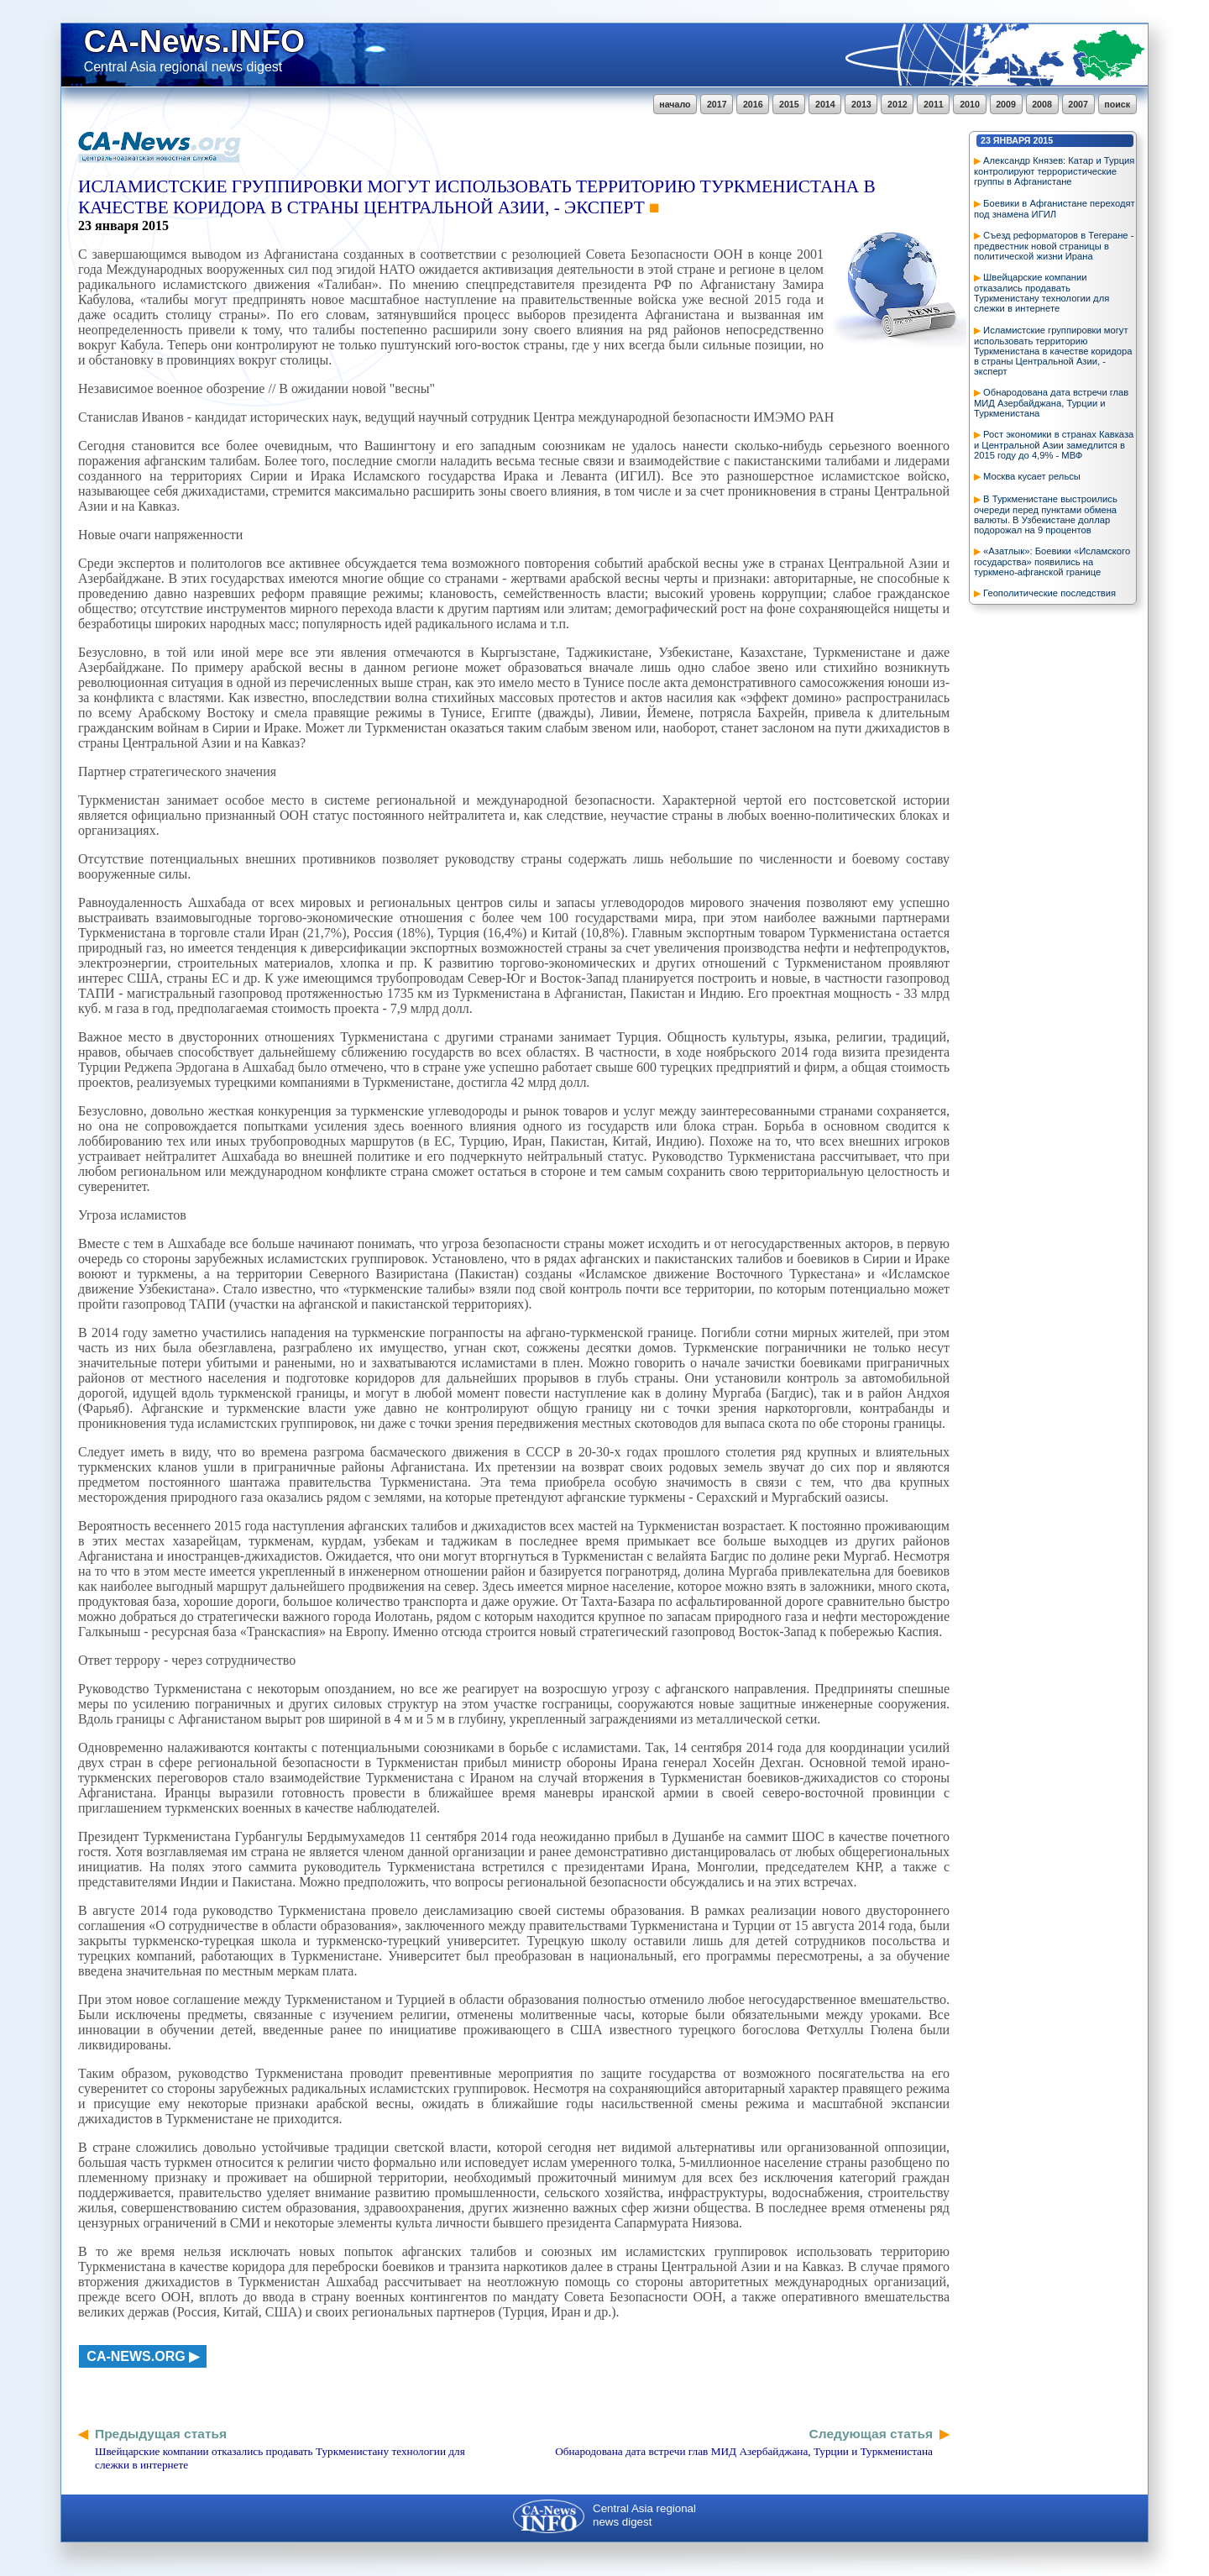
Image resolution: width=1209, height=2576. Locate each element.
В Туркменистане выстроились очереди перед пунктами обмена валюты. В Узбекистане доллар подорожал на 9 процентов (1045, 514)
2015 (789, 104)
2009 (1006, 104)
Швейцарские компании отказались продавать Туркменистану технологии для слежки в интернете (1041, 292)
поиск (1117, 104)
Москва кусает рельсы (1032, 476)
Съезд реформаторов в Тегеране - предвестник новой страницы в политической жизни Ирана (1053, 245)
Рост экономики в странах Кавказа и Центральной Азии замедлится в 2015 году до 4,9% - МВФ (1053, 444)
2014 (825, 104)
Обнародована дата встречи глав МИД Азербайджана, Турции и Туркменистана (1051, 402)
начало (674, 104)
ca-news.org (135, 2356)
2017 (717, 104)
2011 (934, 104)
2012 (897, 104)
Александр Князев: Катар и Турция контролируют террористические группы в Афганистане (1054, 170)
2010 (970, 104)
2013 (861, 104)
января (1012, 140)
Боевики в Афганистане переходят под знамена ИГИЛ (1054, 208)
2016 (753, 104)
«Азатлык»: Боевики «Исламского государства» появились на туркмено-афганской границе (1052, 561)
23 (986, 140)
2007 (1078, 104)
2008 (1042, 104)
